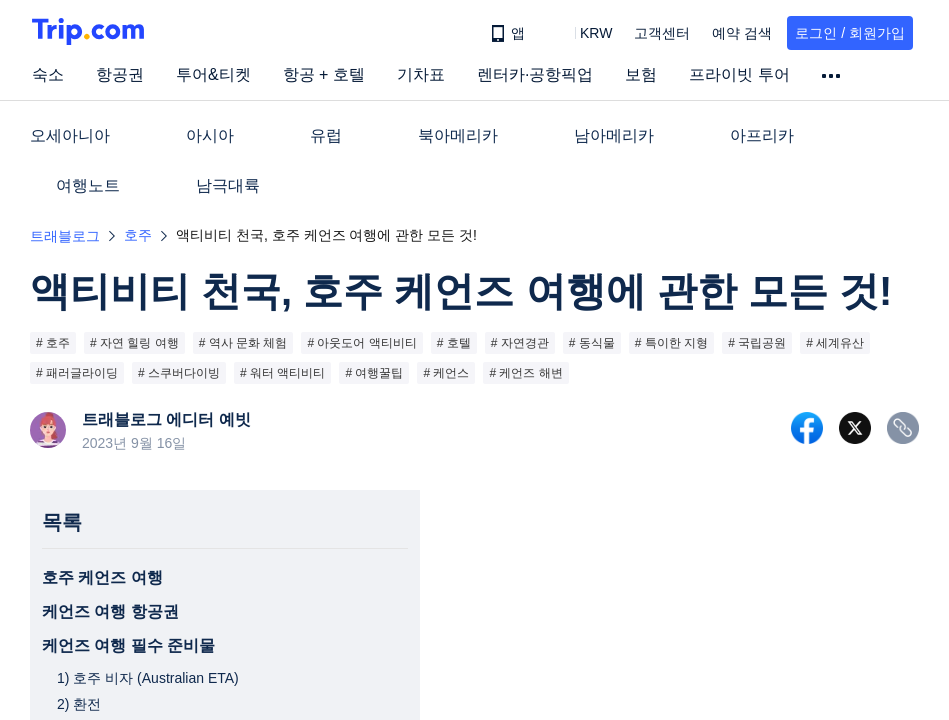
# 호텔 (454, 343)
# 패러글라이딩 (77, 373)
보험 (641, 74)
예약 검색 (742, 33)
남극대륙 (228, 185)
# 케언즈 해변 (525, 373)
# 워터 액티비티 (282, 373)
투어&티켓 (213, 74)
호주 (138, 235)
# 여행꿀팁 (374, 373)
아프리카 (762, 135)
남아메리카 (614, 135)
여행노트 (88, 185)
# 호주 (53, 343)
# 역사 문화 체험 (243, 343)
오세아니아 (70, 135)
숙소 (48, 74)
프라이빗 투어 (739, 74)
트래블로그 (65, 236)
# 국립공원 (757, 343)
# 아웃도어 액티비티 (361, 343)
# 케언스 (446, 373)
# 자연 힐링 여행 (134, 343)
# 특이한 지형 (671, 343)
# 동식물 (592, 343)
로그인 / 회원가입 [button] (850, 33)
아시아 (210, 135)
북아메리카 (458, 135)
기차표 (421, 74)
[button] (581, 33)
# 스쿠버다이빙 (179, 373)
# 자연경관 (520, 343)
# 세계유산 (835, 343)
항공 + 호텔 (324, 74)
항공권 (120, 74)
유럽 (326, 135)
